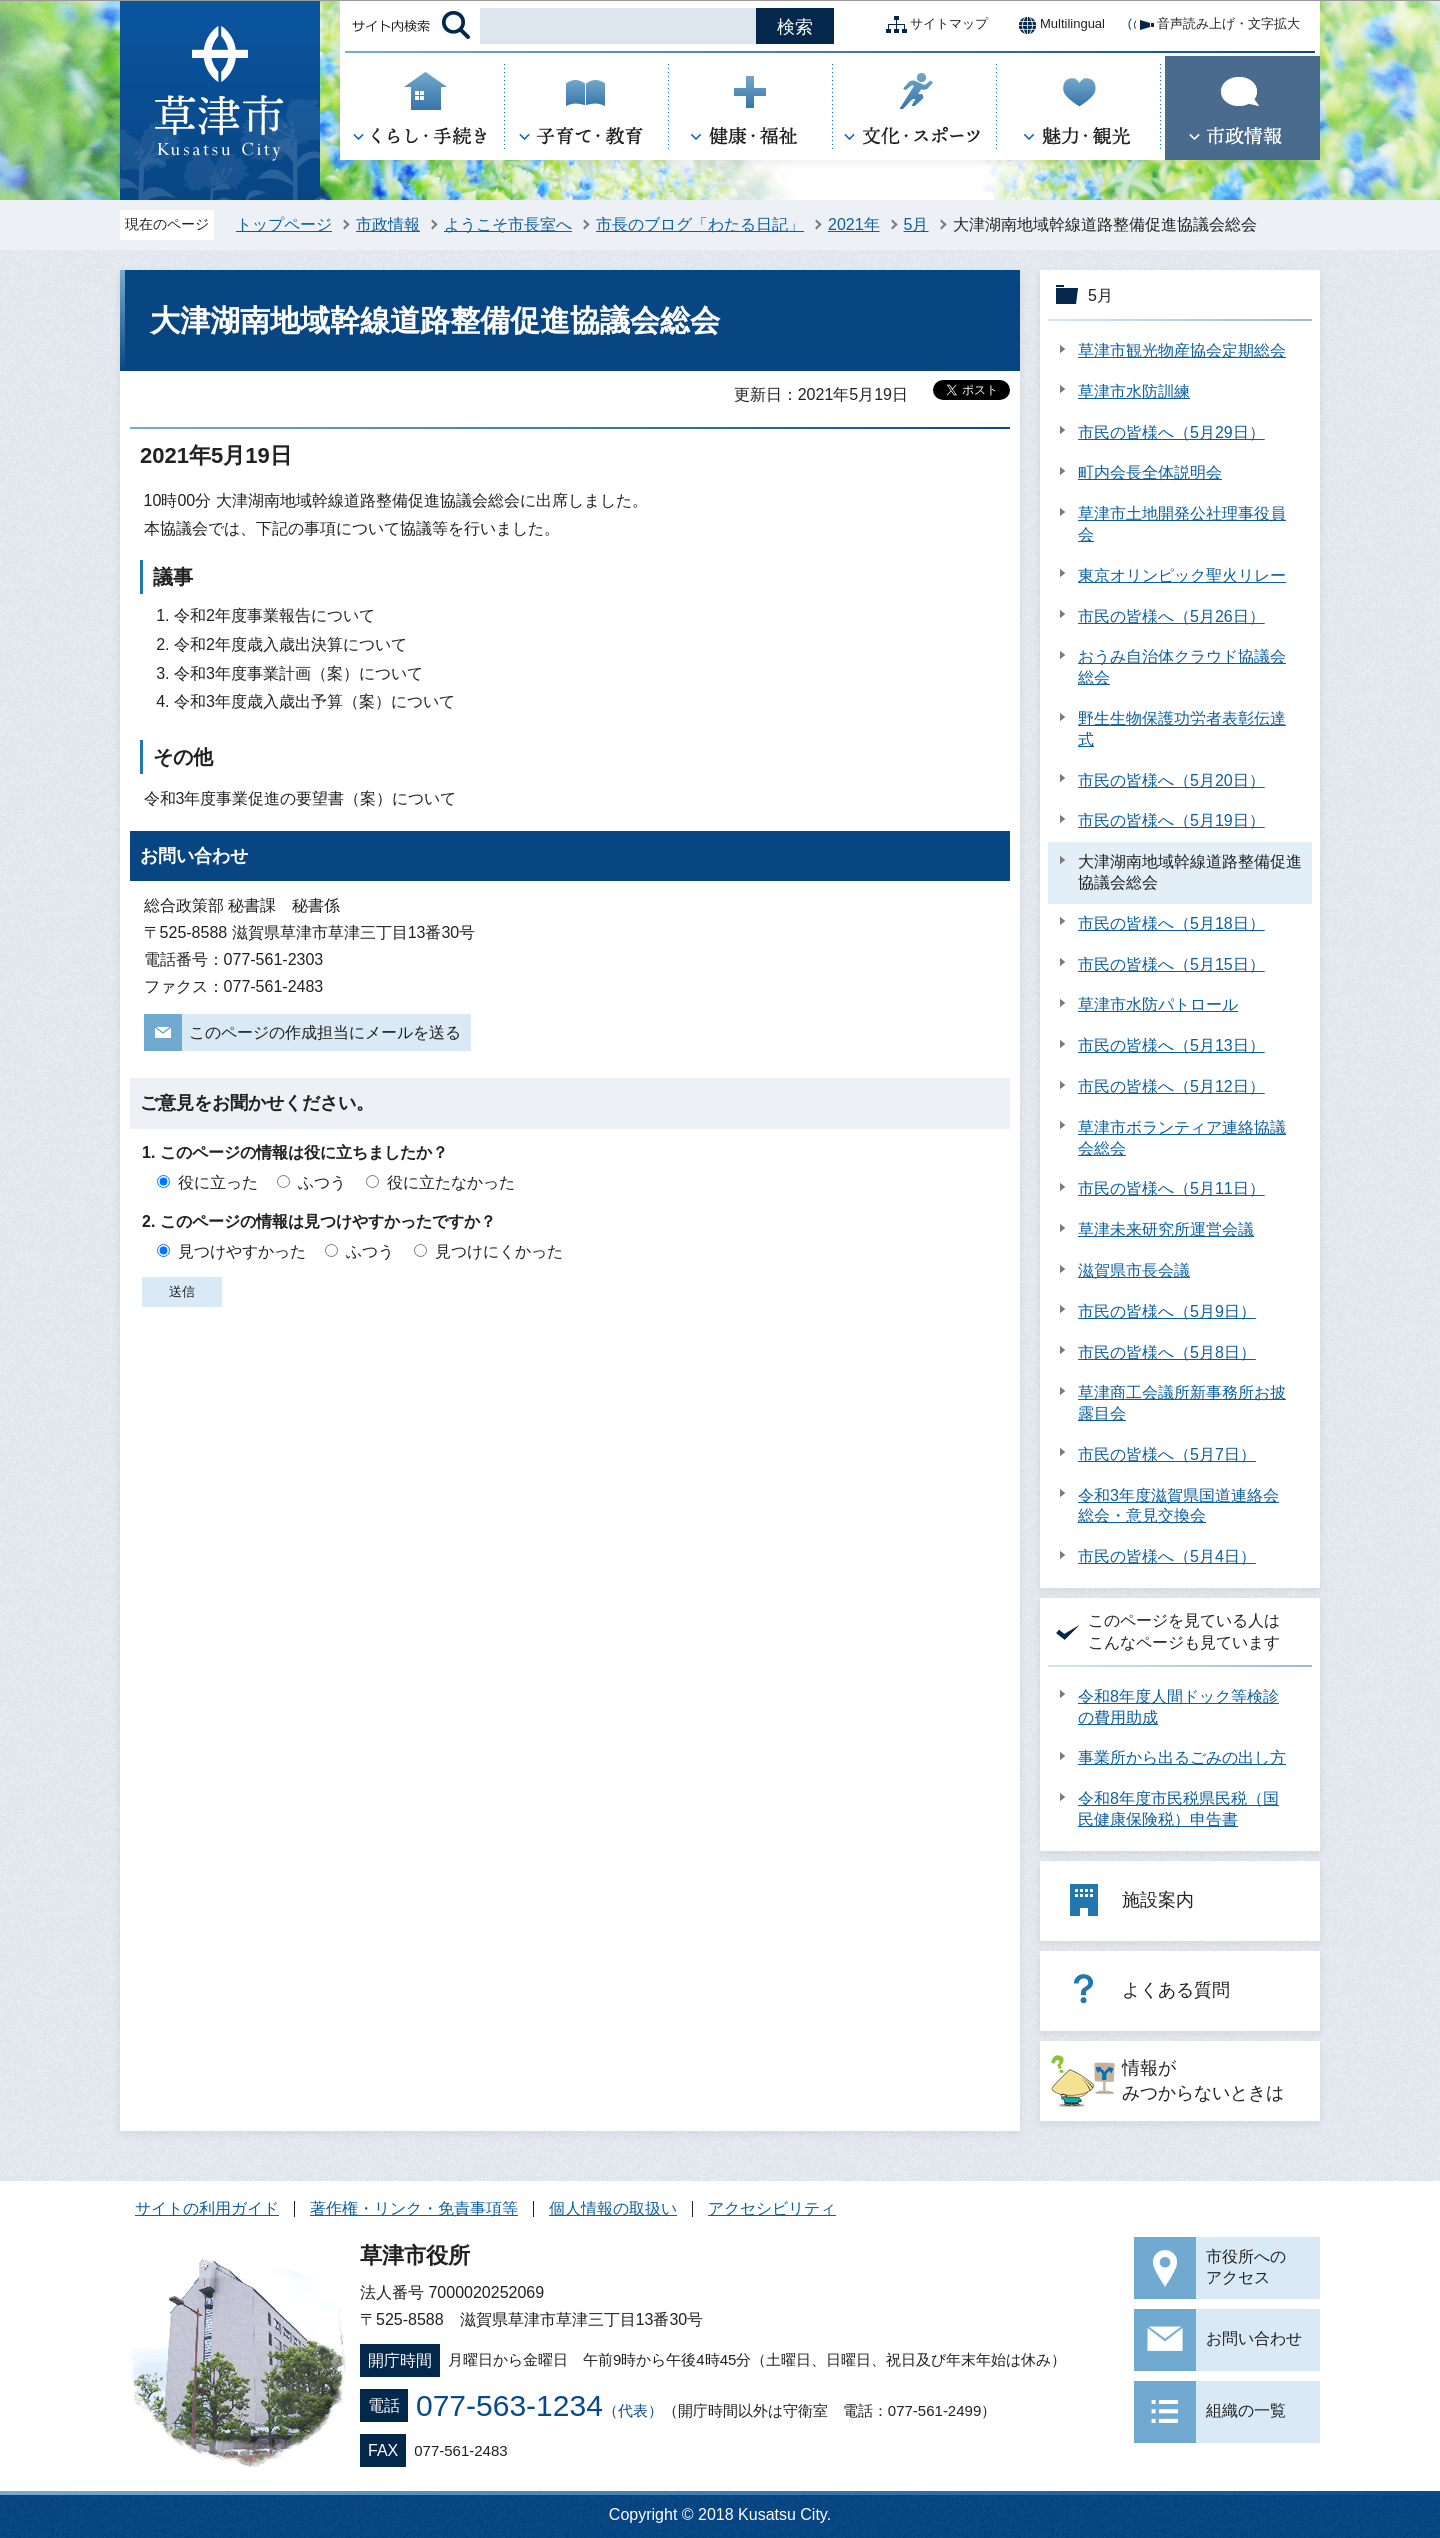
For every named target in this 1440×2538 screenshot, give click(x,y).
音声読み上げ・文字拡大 (1212, 25)
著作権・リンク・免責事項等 (414, 2208)
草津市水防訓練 (1134, 391)
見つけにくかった (499, 1251)
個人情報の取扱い (613, 2208)
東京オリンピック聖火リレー (1182, 575)
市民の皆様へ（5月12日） (1171, 1086)
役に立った (218, 1182)
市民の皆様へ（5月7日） (1167, 1454)
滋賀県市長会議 (1134, 1270)
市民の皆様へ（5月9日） (1167, 1311)
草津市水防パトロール (1158, 1004)
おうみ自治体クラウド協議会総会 (1182, 667)
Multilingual (1056, 25)
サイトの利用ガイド (207, 2208)
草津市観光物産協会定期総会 (1182, 350)
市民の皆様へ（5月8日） (1167, 1352)
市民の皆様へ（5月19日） (1171, 820)
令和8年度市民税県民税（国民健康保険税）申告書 (1178, 1809)
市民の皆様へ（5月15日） (1171, 964)
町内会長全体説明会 (1150, 472)
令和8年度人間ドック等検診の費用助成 (1178, 1707)
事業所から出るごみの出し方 (1182, 1757)
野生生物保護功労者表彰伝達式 (1182, 729)
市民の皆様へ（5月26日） (1171, 616)
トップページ (284, 224)
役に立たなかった (451, 1182)
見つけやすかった (242, 1251)
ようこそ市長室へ (508, 224)
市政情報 (388, 224)
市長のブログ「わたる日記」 (700, 224)
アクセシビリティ (772, 2208)
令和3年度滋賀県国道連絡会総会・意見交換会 (1178, 1506)
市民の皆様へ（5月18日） (1171, 923)
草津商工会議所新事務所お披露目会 (1182, 1403)
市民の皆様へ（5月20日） (1171, 780)
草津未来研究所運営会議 (1166, 1229)
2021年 (854, 224)
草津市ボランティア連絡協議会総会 (1182, 1138)
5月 (916, 224)
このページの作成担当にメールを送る (325, 1032)
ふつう (322, 1182)
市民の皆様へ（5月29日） (1171, 432)
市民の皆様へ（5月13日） (1171, 1045)
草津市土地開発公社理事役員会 (1182, 524)
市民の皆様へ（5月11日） (1171, 1188)
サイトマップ (933, 25)
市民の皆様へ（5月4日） (1167, 1556)
